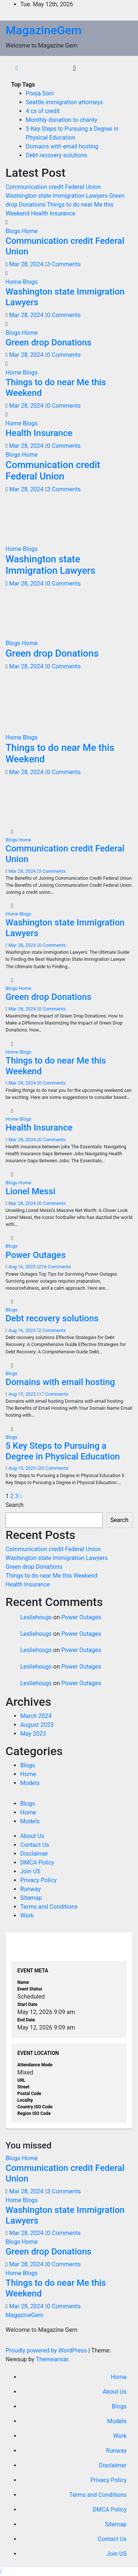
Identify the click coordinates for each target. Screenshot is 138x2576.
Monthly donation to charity (61, 119)
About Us (32, 1835)
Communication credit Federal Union (53, 470)
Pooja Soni (40, 93)
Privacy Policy (38, 1880)
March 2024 (36, 1715)
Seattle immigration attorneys (64, 102)
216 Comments (55, 1266)
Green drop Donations (48, 342)
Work (27, 1915)
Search (15, 1504)
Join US (30, 1871)
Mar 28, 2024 (26, 264)
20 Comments (53, 1468)
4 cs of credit (43, 111)
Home (30, 231)
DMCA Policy (37, 1862)
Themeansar (52, 2359)
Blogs (14, 231)
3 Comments (64, 264)
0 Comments (64, 315)
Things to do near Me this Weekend (52, 1575)
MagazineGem (44, 30)
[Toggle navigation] (74, 68)
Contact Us (34, 1844)
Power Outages (36, 1255)
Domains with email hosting (62, 146)
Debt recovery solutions (56, 155)
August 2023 (36, 1724)
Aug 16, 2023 (22, 1266)
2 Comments (52, 1330)
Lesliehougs (36, 1617)
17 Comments (53, 1394)
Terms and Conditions (49, 1906)
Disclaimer (34, 1853)
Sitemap (31, 1897)
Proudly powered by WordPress (47, 2350)
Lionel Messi (31, 1191)
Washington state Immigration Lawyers (50, 564)
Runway (30, 1889)
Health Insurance (39, 433)
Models (30, 1782)
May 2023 (33, 1733)
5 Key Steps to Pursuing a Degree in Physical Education (63, 1451)
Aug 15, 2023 (22, 1394)
